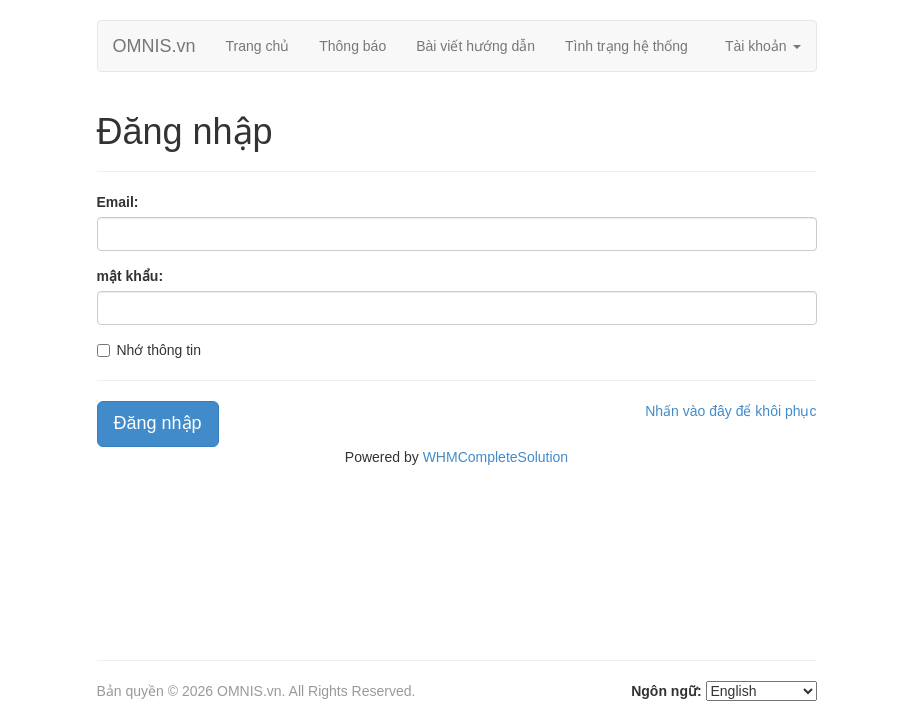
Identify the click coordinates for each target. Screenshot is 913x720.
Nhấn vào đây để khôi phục (730, 411)
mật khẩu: (130, 276)
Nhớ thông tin (159, 350)
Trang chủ (258, 46)
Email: (118, 202)
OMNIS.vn (154, 46)
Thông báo (352, 46)
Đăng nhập (158, 423)
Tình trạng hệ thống (626, 46)
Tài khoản (763, 46)
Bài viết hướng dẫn (475, 46)
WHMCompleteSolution (496, 457)
